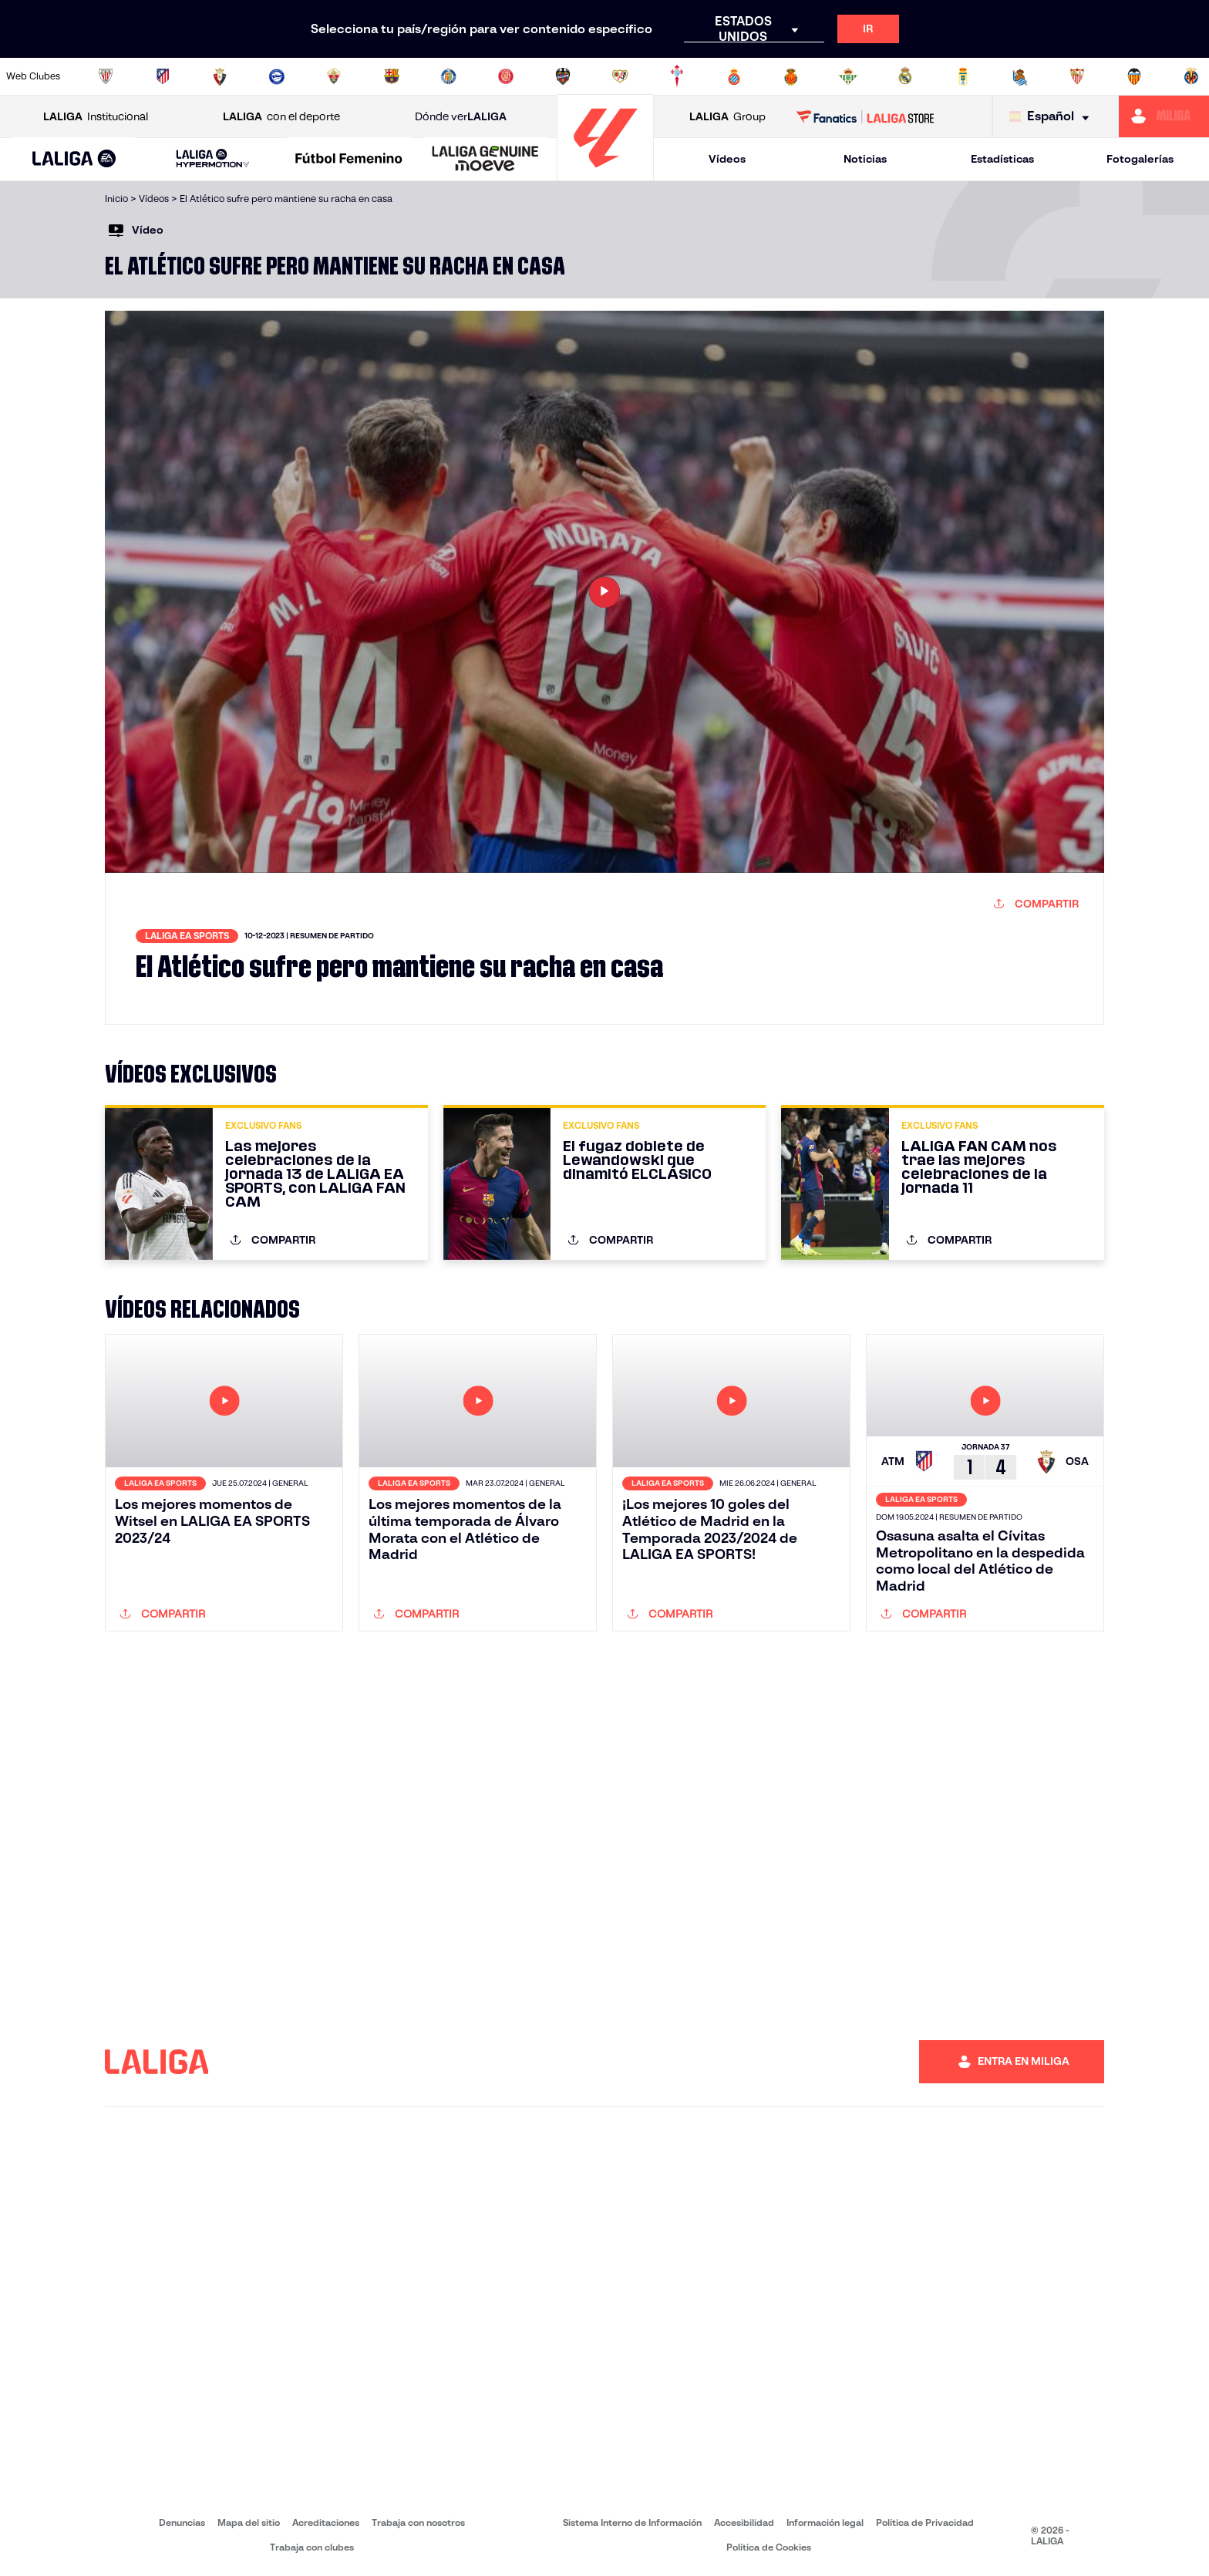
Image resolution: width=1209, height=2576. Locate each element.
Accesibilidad (744, 2522)
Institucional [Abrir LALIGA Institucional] (95, 116)
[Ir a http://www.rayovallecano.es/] (619, 76)
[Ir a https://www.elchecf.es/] (333, 76)
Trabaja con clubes (312, 2547)
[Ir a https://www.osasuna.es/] (219, 76)
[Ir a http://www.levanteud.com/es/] (562, 76)
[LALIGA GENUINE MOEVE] (485, 159)
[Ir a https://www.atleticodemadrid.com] (162, 76)
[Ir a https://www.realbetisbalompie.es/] (848, 76)
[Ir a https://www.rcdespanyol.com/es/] (734, 76)
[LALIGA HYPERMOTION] (213, 159)
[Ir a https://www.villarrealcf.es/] (1191, 76)
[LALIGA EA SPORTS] (74, 159)
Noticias (865, 159)
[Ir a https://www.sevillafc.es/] (1077, 76)
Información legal (825, 2522)
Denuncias (182, 2522)
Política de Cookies (768, 2547)
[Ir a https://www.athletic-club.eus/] (105, 76)
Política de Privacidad (925, 2522)
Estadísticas (1002, 159)
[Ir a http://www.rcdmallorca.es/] (791, 76)
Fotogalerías (1140, 159)
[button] (74, 159)
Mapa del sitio (248, 2522)
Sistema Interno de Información (632, 2522)
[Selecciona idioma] (1053, 116)
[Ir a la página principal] (605, 173)
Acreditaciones (325, 2522)
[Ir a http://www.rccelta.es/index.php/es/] (677, 76)
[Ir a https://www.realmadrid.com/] (905, 76)
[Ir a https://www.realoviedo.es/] (963, 76)
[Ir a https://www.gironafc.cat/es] (505, 76)
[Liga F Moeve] (349, 159)
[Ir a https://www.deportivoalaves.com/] (276, 76)
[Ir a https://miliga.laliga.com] (1164, 116)
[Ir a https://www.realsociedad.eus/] (1020, 76)
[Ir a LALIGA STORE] (865, 116)
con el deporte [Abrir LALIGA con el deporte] (281, 116)
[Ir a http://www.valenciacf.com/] (1134, 76)
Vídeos (727, 159)
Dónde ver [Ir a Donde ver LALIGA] (461, 116)
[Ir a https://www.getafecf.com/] (448, 76)
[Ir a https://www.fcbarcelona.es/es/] (391, 76)
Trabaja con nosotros (418, 2522)
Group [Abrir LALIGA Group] (727, 116)
